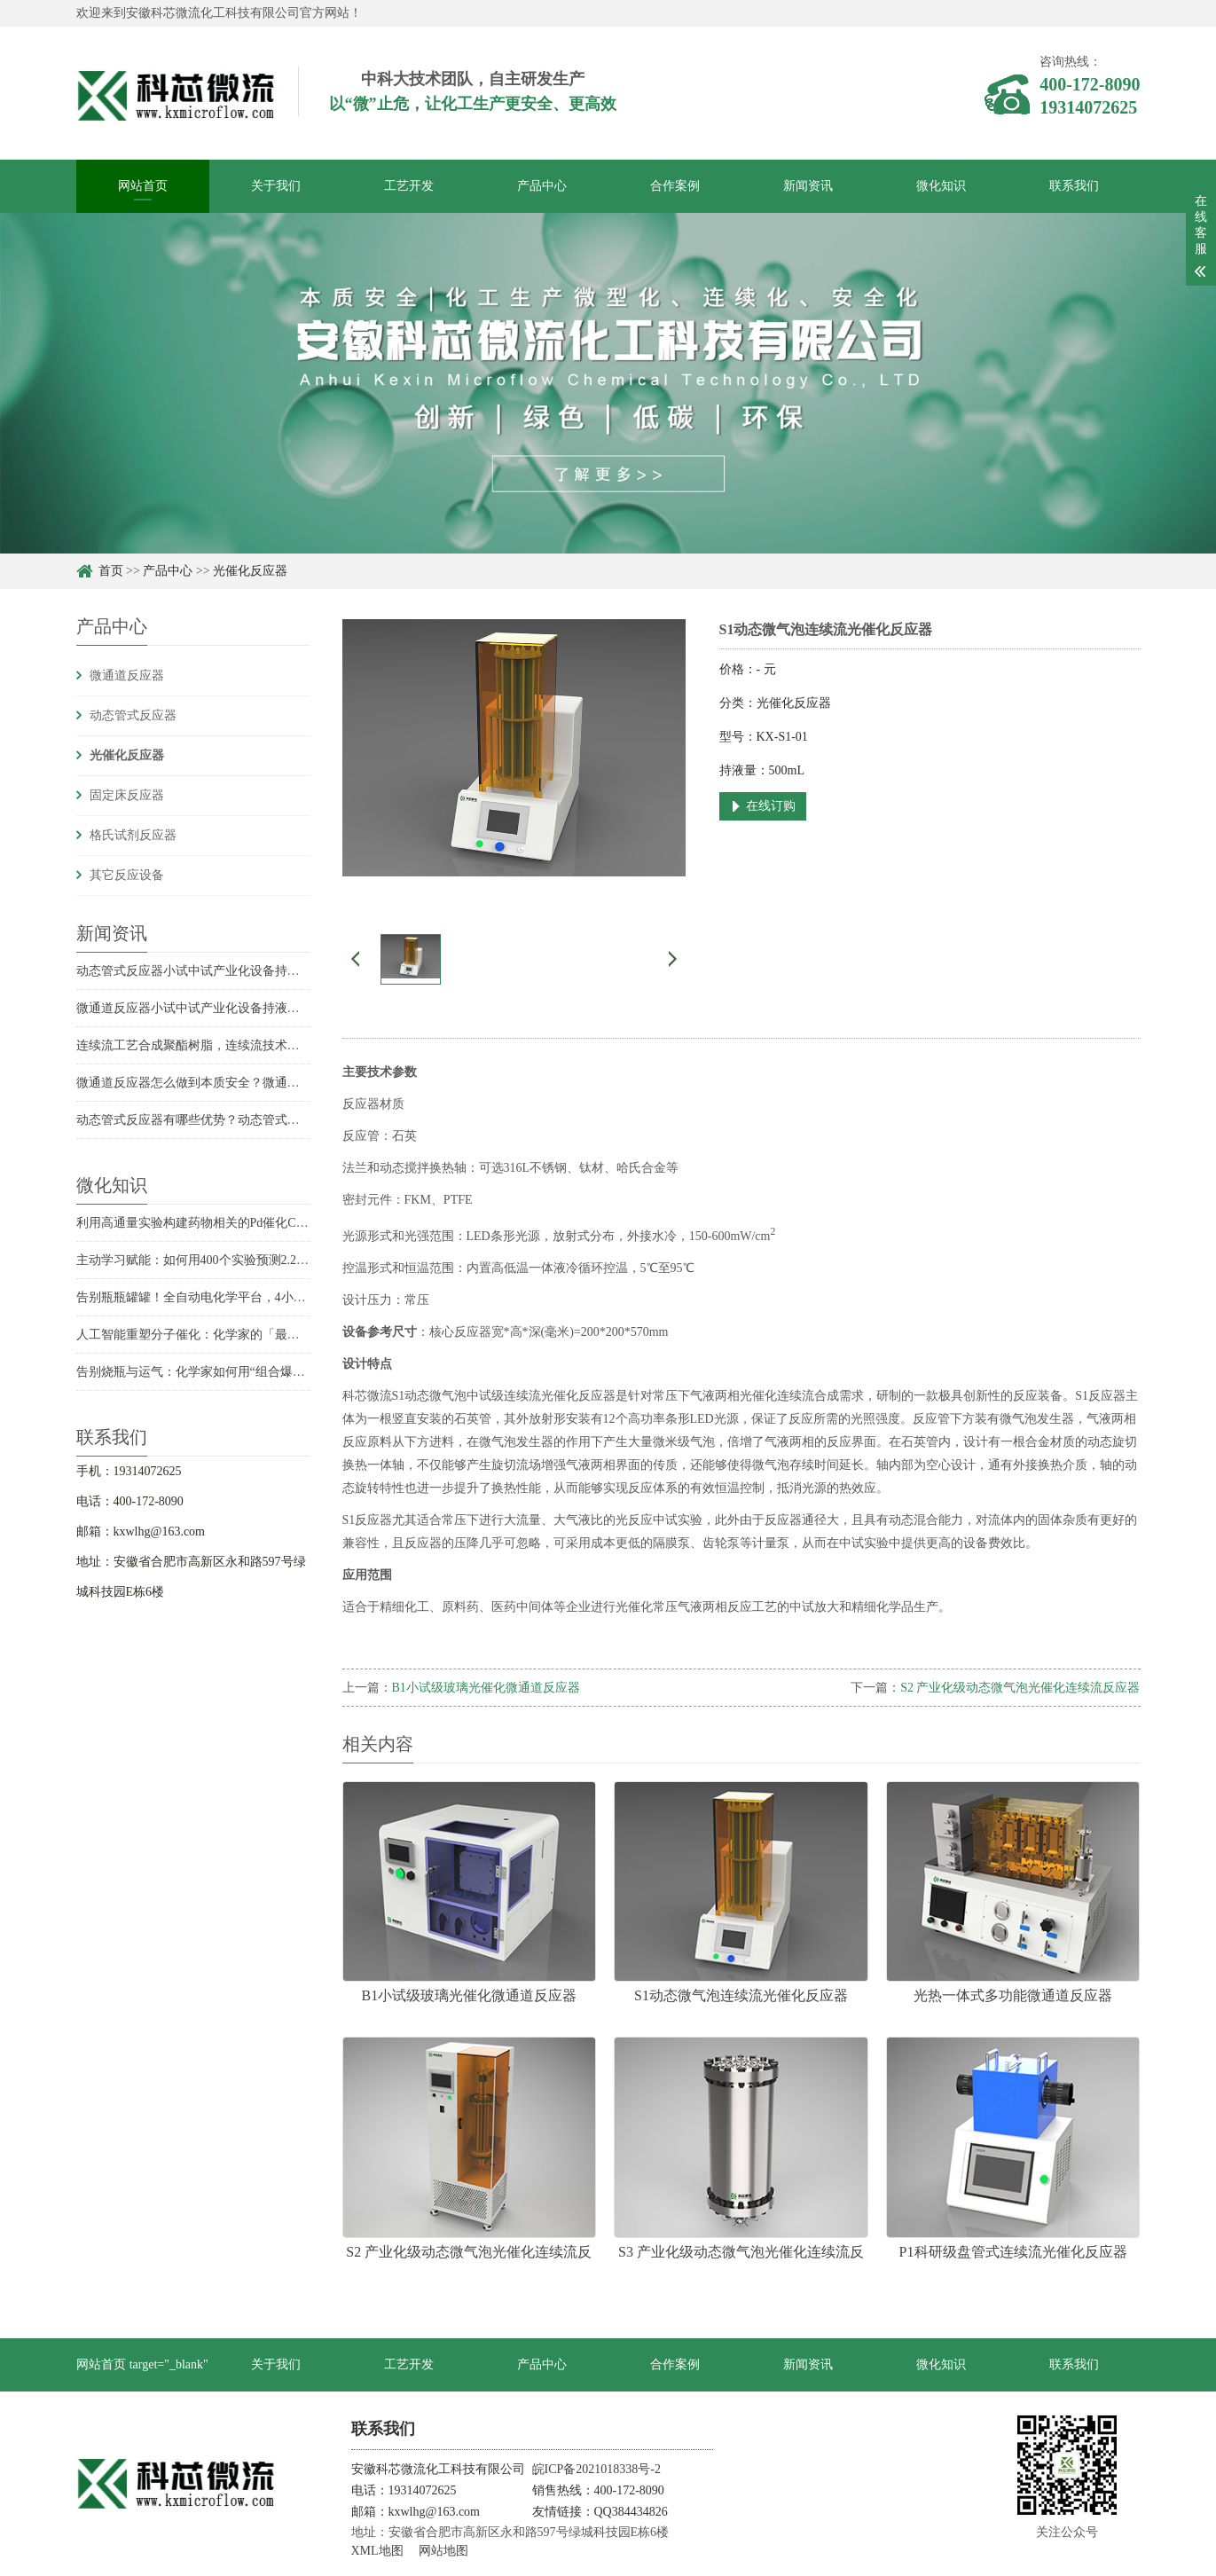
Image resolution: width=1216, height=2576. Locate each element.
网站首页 (143, 185)
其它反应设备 (127, 875)
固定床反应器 (127, 795)
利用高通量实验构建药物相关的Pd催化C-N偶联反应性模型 (236, 1222)
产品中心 (542, 185)
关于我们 (276, 185)
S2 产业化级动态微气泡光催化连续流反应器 (1020, 1687)
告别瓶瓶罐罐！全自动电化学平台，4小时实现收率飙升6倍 (237, 1297)
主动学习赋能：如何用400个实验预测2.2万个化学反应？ (230, 1260)
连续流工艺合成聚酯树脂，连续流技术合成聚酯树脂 (219, 1045)
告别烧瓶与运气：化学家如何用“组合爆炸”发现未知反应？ (236, 1371)
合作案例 (675, 185)
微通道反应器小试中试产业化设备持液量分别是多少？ (225, 1008)
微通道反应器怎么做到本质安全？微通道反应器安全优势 (231, 1082)
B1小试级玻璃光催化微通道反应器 (486, 1687)
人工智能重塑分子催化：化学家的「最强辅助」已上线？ (231, 1334)
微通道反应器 (127, 675)
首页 (110, 570)
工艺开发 (409, 185)
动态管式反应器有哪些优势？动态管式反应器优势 (212, 1120)
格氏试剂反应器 (133, 835)
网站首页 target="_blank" (142, 2364)
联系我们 (1074, 185)
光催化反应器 (250, 570)
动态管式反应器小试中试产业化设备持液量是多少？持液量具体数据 (262, 971)
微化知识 (941, 185)
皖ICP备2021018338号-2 (596, 2469)
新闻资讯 (808, 185)
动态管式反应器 (133, 715)
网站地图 (443, 2550)
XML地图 (377, 2550)
